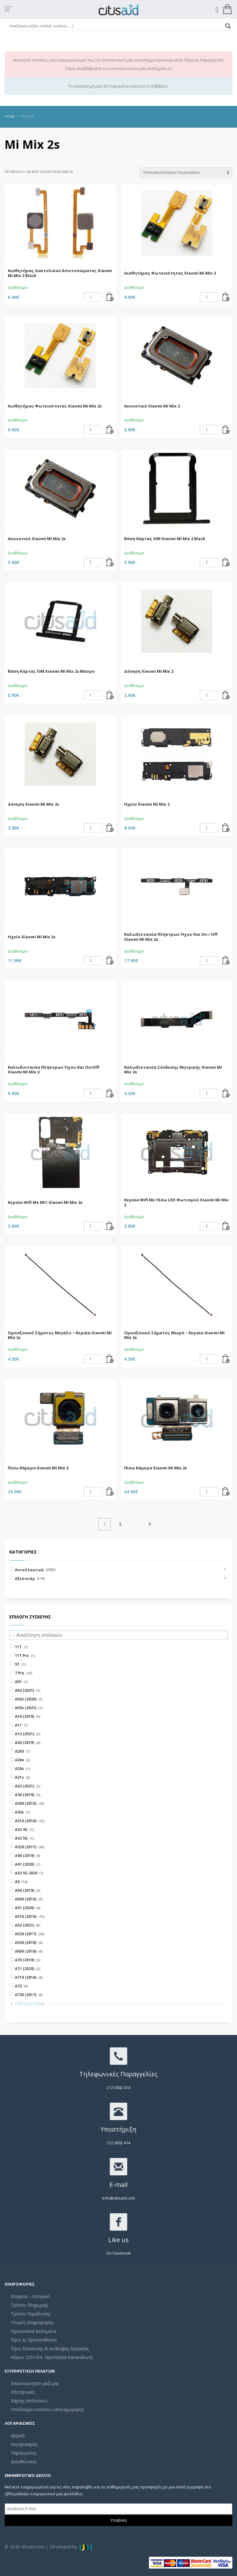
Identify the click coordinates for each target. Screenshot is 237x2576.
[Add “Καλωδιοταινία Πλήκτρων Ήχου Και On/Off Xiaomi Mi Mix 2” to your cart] (110, 1093)
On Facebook (118, 2253)
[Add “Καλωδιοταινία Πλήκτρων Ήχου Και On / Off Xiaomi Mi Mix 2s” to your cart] (226, 960)
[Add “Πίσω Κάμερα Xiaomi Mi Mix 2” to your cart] (110, 1492)
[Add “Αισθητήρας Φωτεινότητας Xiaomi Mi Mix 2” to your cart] (226, 297)
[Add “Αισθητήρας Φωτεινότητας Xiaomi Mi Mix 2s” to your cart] (110, 430)
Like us (118, 2240)
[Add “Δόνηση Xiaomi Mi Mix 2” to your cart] (226, 695)
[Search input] (115, 26)
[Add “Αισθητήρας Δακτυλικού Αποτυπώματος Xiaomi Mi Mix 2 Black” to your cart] (110, 297)
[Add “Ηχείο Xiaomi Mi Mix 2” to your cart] (226, 828)
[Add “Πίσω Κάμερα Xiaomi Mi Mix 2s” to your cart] (226, 1492)
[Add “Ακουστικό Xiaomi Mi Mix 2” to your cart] (226, 430)
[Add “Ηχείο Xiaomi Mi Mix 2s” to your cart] (110, 960)
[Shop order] (186, 172)
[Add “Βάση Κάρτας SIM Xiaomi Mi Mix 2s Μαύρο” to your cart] (110, 695)
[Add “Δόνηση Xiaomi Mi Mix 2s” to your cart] (110, 828)
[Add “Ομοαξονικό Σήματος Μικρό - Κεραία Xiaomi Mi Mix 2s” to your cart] (226, 1359)
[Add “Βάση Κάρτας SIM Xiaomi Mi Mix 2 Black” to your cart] (226, 562)
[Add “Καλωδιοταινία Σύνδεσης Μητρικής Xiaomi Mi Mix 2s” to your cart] (226, 1093)
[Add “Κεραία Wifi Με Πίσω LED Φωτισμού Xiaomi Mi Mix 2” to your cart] (226, 1226)
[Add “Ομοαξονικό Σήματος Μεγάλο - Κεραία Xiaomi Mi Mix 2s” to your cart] (110, 1359)
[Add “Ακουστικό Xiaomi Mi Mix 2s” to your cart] (110, 562)
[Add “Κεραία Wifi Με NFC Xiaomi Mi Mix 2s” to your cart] (110, 1226)
